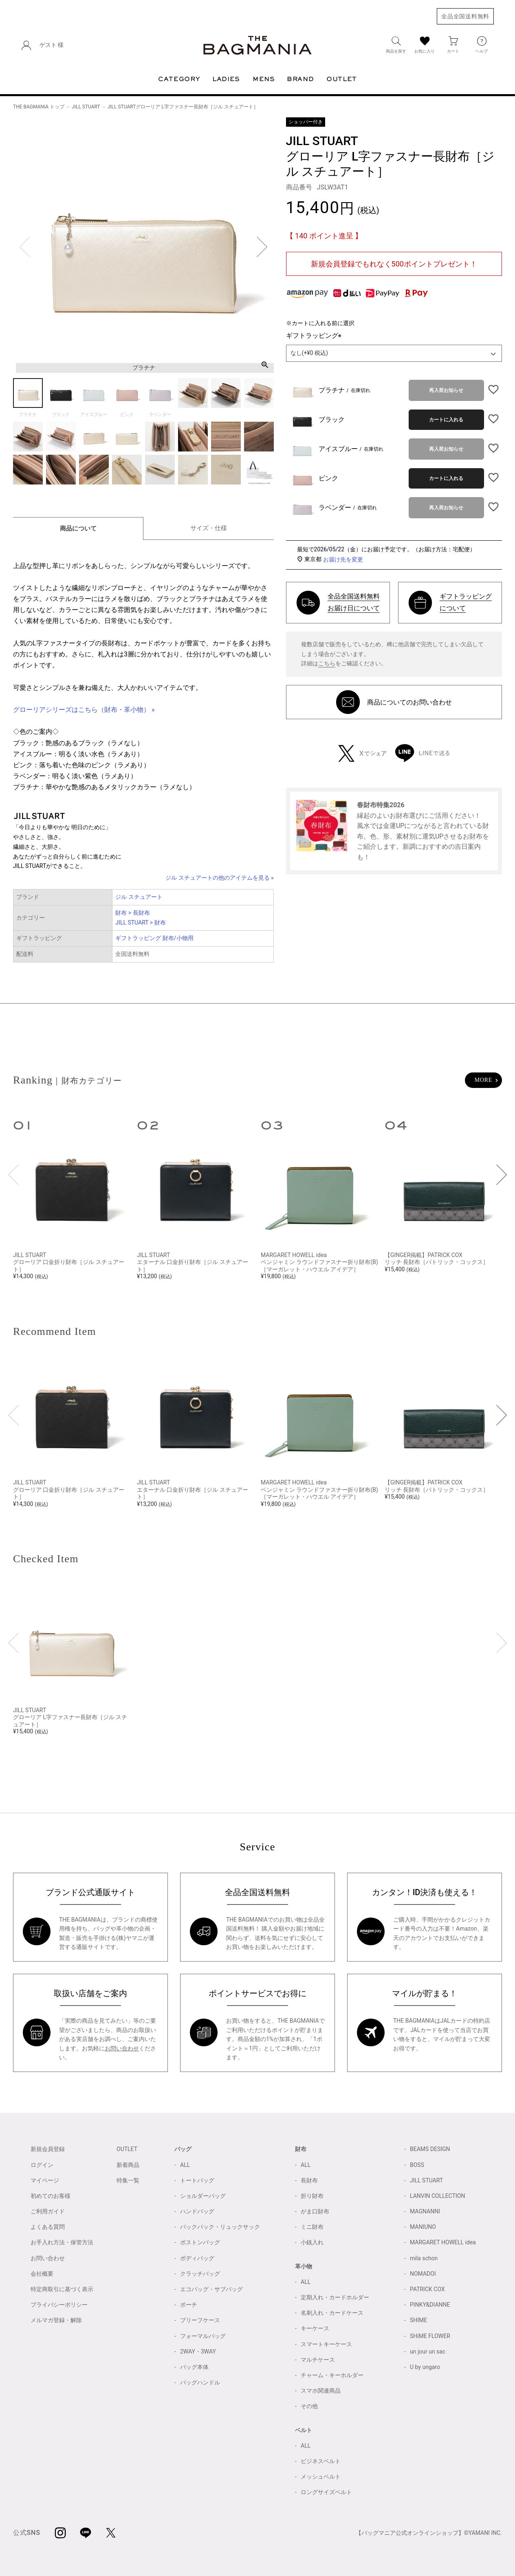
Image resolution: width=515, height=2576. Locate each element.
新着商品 (128, 2165)
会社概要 (42, 2273)
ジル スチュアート (138, 897)
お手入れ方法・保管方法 (62, 2242)
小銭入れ (312, 2242)
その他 (309, 2406)
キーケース (315, 2328)
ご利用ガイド (48, 2211)
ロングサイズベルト (326, 2492)
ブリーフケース (200, 2320)
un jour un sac (427, 2351)
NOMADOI (423, 2273)
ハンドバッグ (197, 2211)
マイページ (45, 2180)
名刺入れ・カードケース (332, 2313)
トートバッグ (197, 2180)
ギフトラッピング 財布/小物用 (154, 938)
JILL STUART (86, 107)
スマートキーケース (326, 2344)
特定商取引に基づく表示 (62, 2289)
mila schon (424, 2258)
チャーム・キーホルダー (332, 2375)
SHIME (418, 2320)
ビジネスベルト (321, 2461)
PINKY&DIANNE (430, 2304)
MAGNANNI (425, 2211)
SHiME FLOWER (430, 2336)
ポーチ (188, 2304)
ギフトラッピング (315, 335)
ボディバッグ (197, 2258)
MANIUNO (423, 2227)
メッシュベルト (321, 2476)
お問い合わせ (122, 2048)
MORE (483, 1080)
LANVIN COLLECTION (437, 2196)
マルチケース (318, 2359)
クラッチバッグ (200, 2273)
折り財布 (312, 2196)
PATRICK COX (427, 2289)
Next (262, 247)
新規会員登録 (48, 2149)
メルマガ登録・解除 (56, 2320)
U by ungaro (425, 2367)
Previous (25, 247)
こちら (326, 663)
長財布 (309, 2180)
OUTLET (127, 2149)
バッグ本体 (194, 2367)
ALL (185, 2165)
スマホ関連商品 (321, 2390)
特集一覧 (128, 2180)
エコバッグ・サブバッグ (211, 2289)
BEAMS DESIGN (430, 2149)
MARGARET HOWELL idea (443, 2242)
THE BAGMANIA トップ (38, 107)
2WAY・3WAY (198, 2351)
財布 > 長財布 (132, 912)
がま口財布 (315, 2211)
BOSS (417, 2165)
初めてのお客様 (50, 2196)
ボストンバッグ (200, 2242)
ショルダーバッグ (203, 2196)
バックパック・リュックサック (220, 2227)
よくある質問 (48, 2227)
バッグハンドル (200, 2382)
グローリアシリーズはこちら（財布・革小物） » (83, 709)
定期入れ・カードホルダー (335, 2297)
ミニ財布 (312, 2227)
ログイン (42, 2165)
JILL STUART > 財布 (140, 922)
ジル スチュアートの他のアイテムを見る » (219, 877)
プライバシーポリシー (59, 2304)
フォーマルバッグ (203, 2336)
